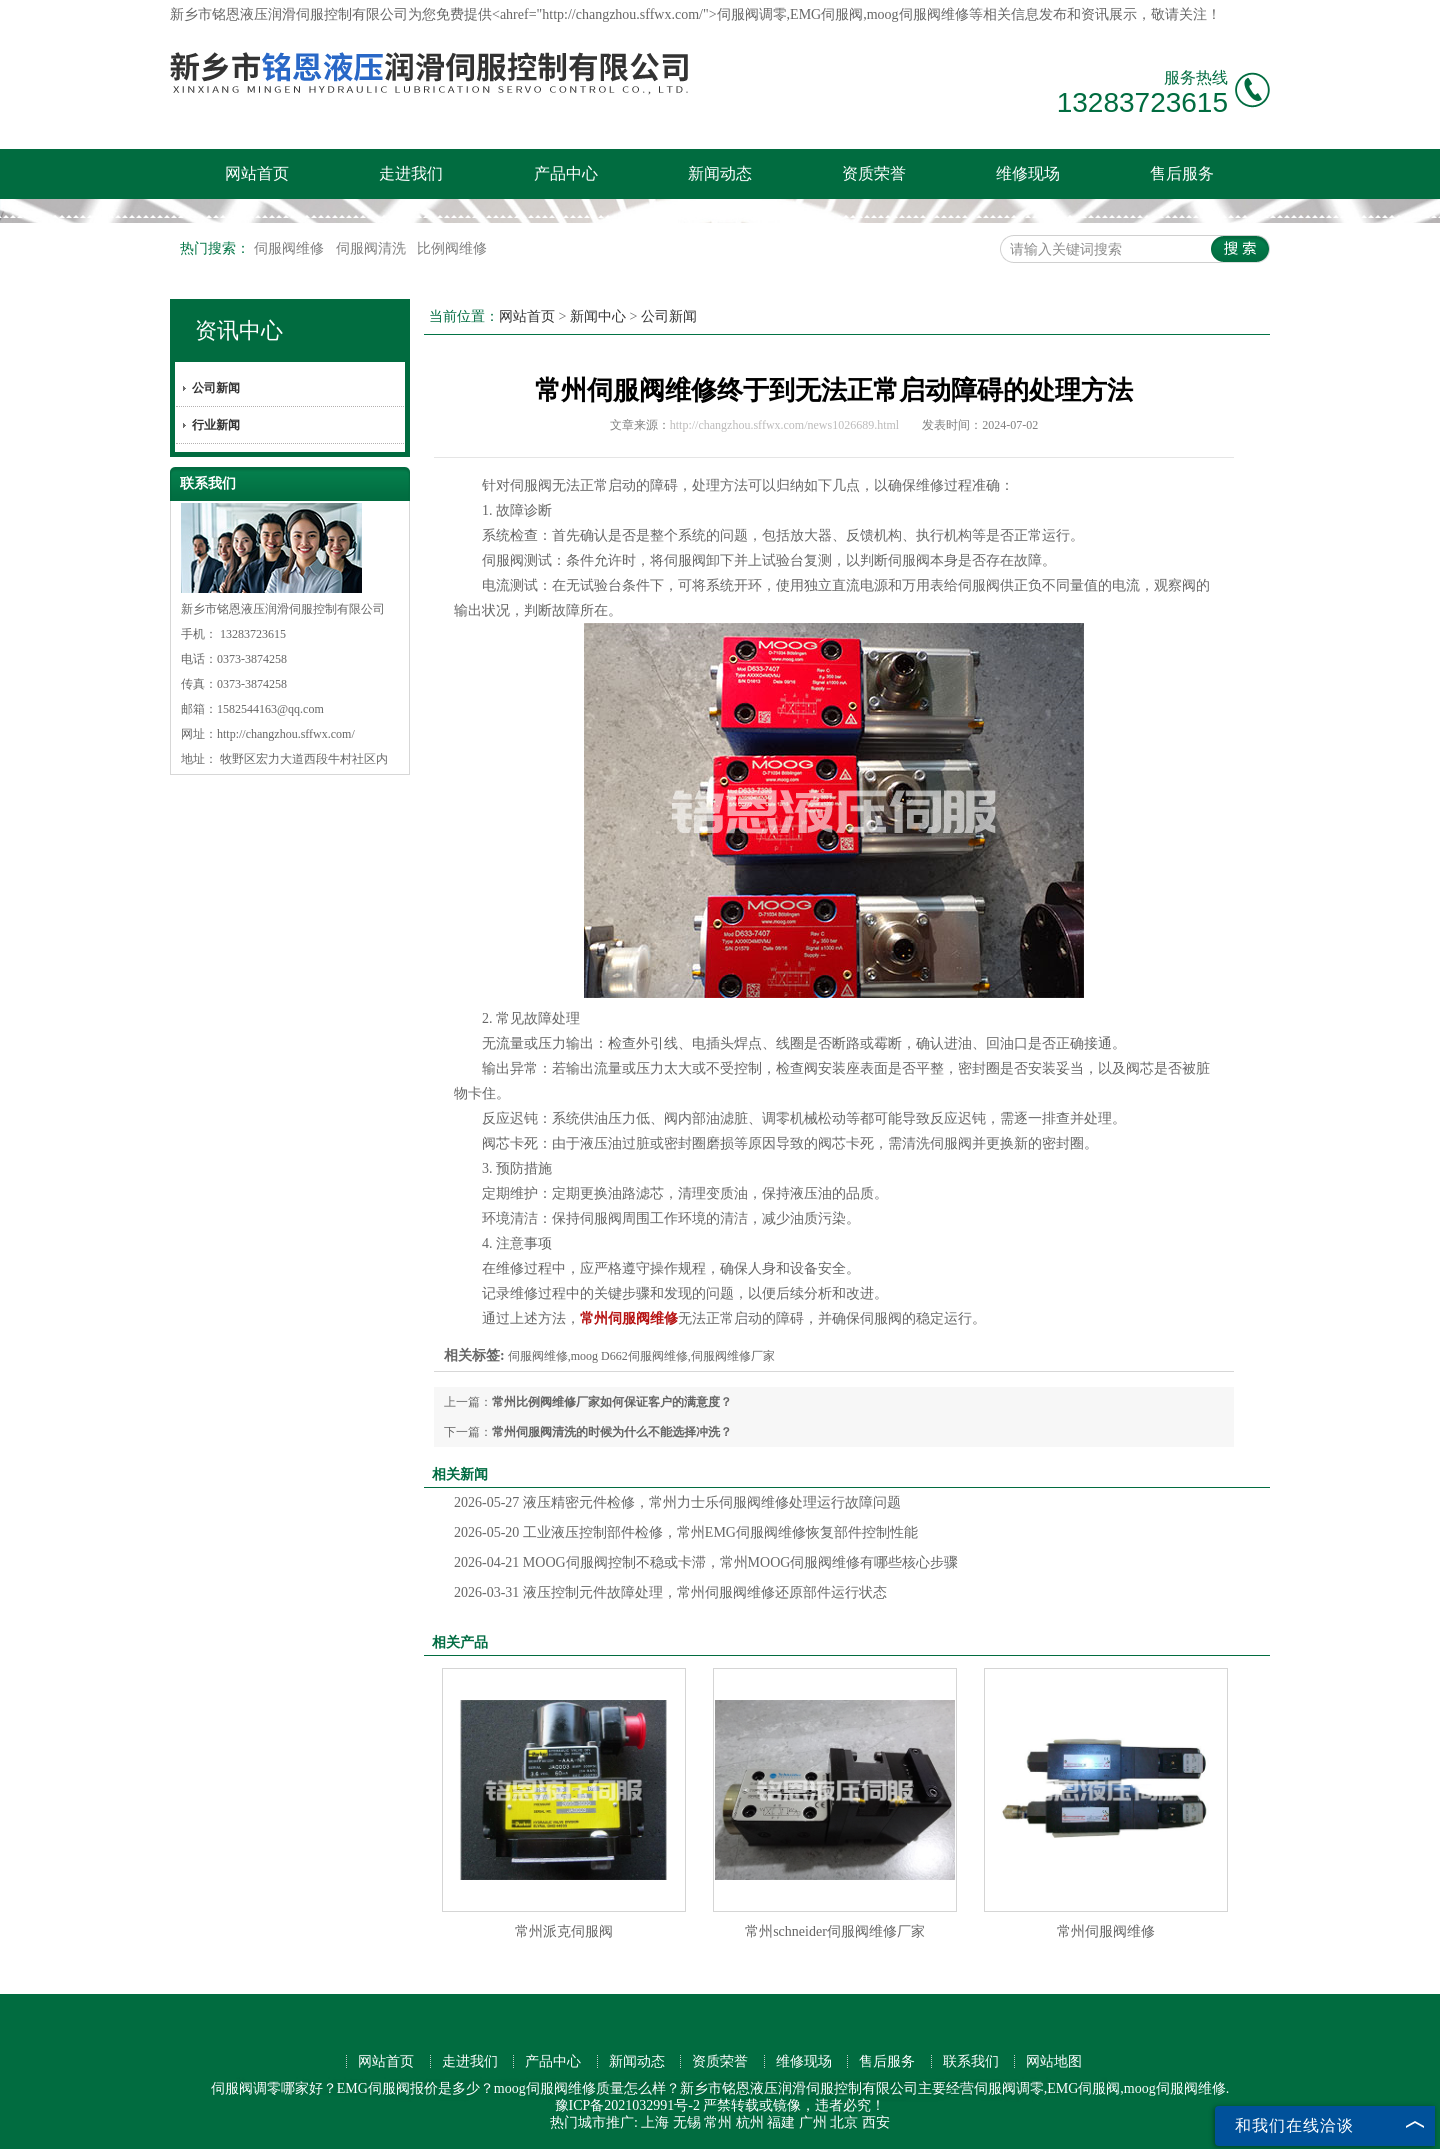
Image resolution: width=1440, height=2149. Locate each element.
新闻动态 (720, 173)
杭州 (750, 2122)
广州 (813, 2122)
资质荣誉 (874, 173)
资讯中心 (239, 330)
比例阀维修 (452, 248)
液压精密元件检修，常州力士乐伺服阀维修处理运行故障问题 (677, 1502)
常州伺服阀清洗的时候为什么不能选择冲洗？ (612, 1432)
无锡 (687, 2122)
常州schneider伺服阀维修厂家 (835, 1931)
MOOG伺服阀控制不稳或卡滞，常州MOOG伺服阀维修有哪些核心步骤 (706, 1562)
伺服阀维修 (291, 248)
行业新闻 (216, 425)
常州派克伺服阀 (564, 1931)
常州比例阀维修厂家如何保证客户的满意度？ (612, 1402)
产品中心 (566, 173)
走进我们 (411, 173)
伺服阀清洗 (373, 248)
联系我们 (971, 2061)
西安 (876, 2122)
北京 (844, 2122)
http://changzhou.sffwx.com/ (286, 734)
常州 (718, 2122)
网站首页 (257, 173)
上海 (655, 2122)
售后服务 (1182, 173)
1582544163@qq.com (270, 709)
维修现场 (1028, 173)
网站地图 (1054, 2061)
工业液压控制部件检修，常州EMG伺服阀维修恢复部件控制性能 (686, 1532)
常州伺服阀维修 (1106, 1931)
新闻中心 (598, 316)
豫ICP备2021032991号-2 (627, 2105)
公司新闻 (216, 388)
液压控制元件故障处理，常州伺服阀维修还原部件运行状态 (670, 1592)
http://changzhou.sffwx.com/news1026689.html (784, 425)
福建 (781, 2122)
